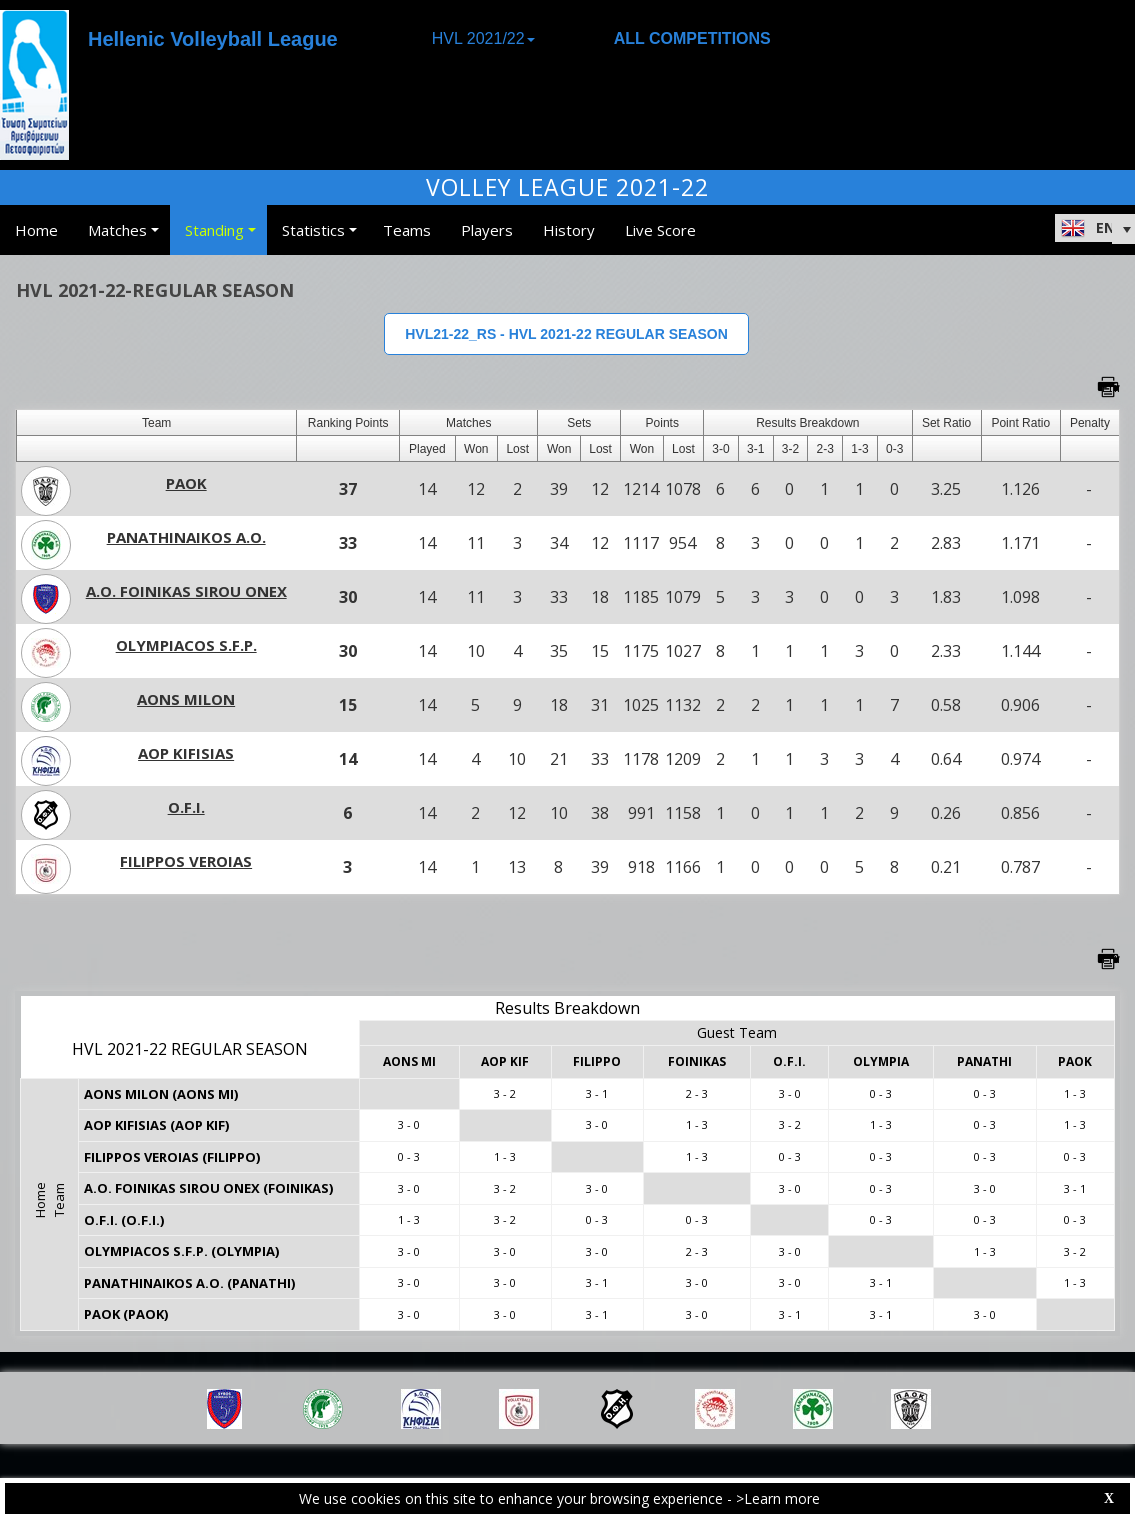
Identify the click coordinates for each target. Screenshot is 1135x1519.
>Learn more (778, 1498)
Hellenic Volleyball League (213, 39)
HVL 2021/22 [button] (483, 38)
